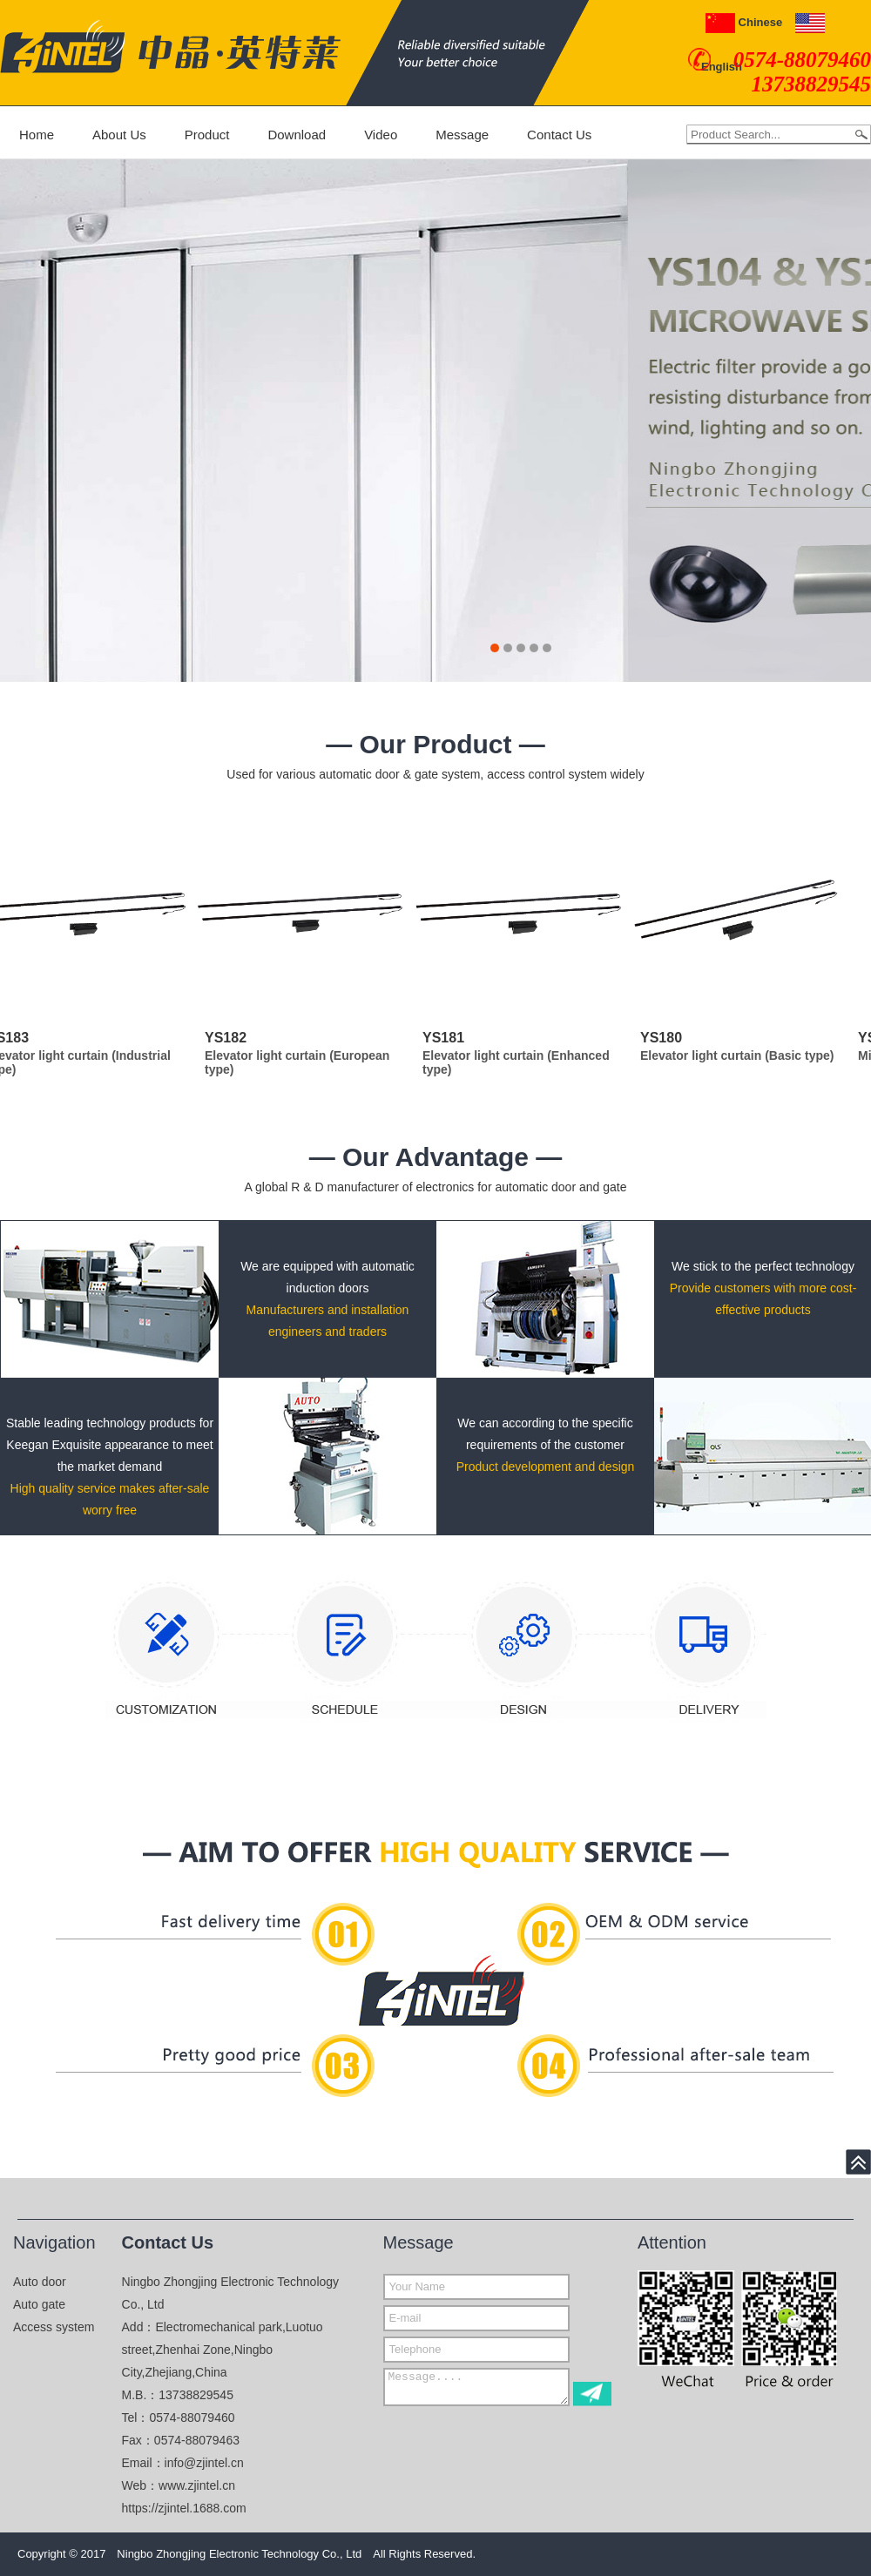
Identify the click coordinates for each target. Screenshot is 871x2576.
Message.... (476, 2387)
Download (296, 134)
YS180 (664, 1037)
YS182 (229, 1037)
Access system (53, 2327)
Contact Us (559, 134)
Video (380, 134)
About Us (119, 134)
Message (462, 134)
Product (207, 134)
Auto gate (39, 2304)
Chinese (744, 22)
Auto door (39, 2282)
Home (36, 134)
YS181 (447, 1037)
